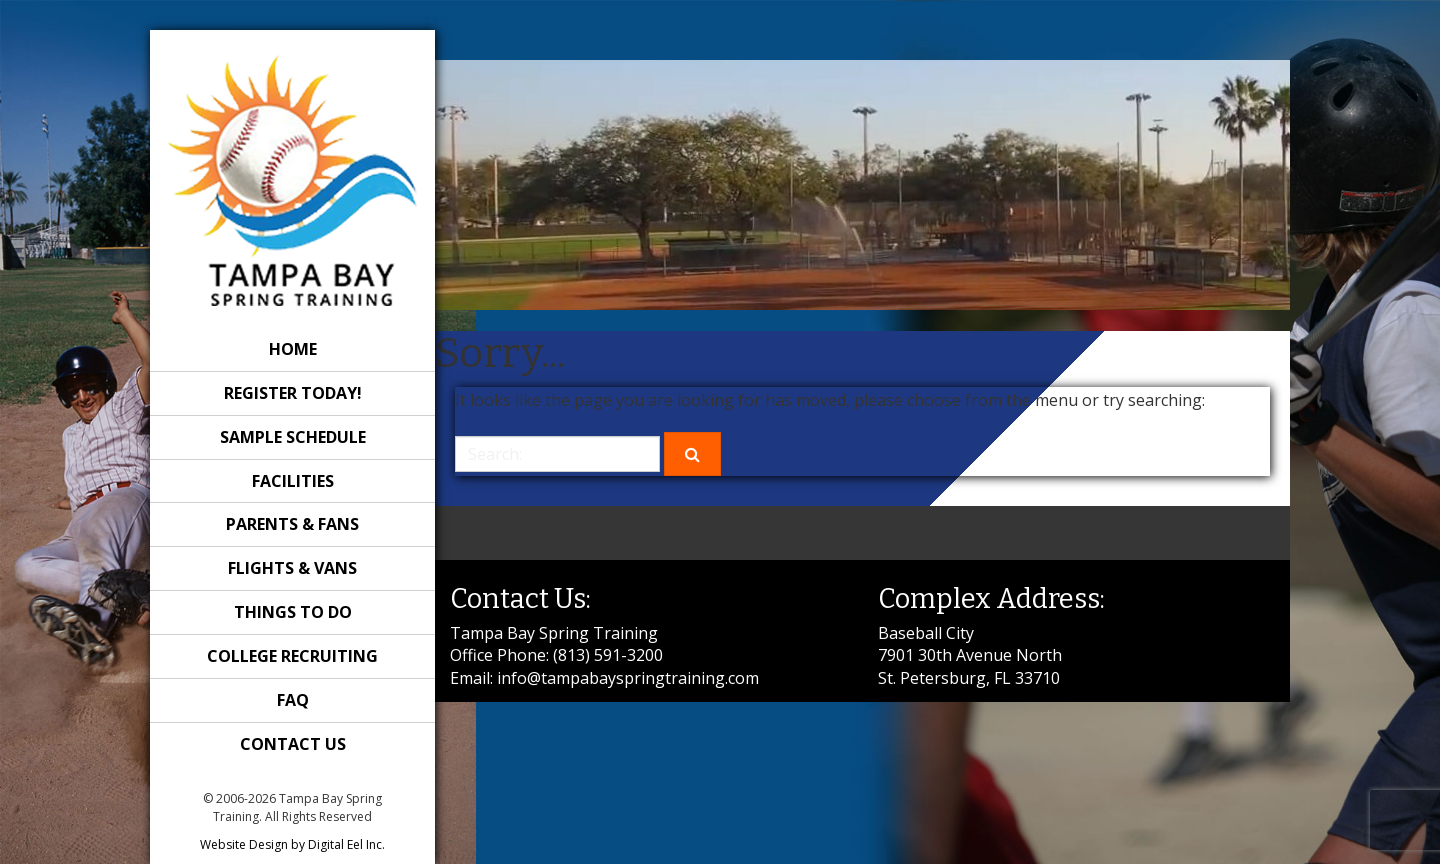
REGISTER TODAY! (293, 393)
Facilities (293, 481)
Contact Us (293, 744)
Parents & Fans (292, 524)
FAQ (293, 700)
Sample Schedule (293, 437)
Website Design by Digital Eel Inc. (292, 844)
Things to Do (293, 612)
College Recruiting (292, 656)
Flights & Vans (292, 568)
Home (293, 349)
